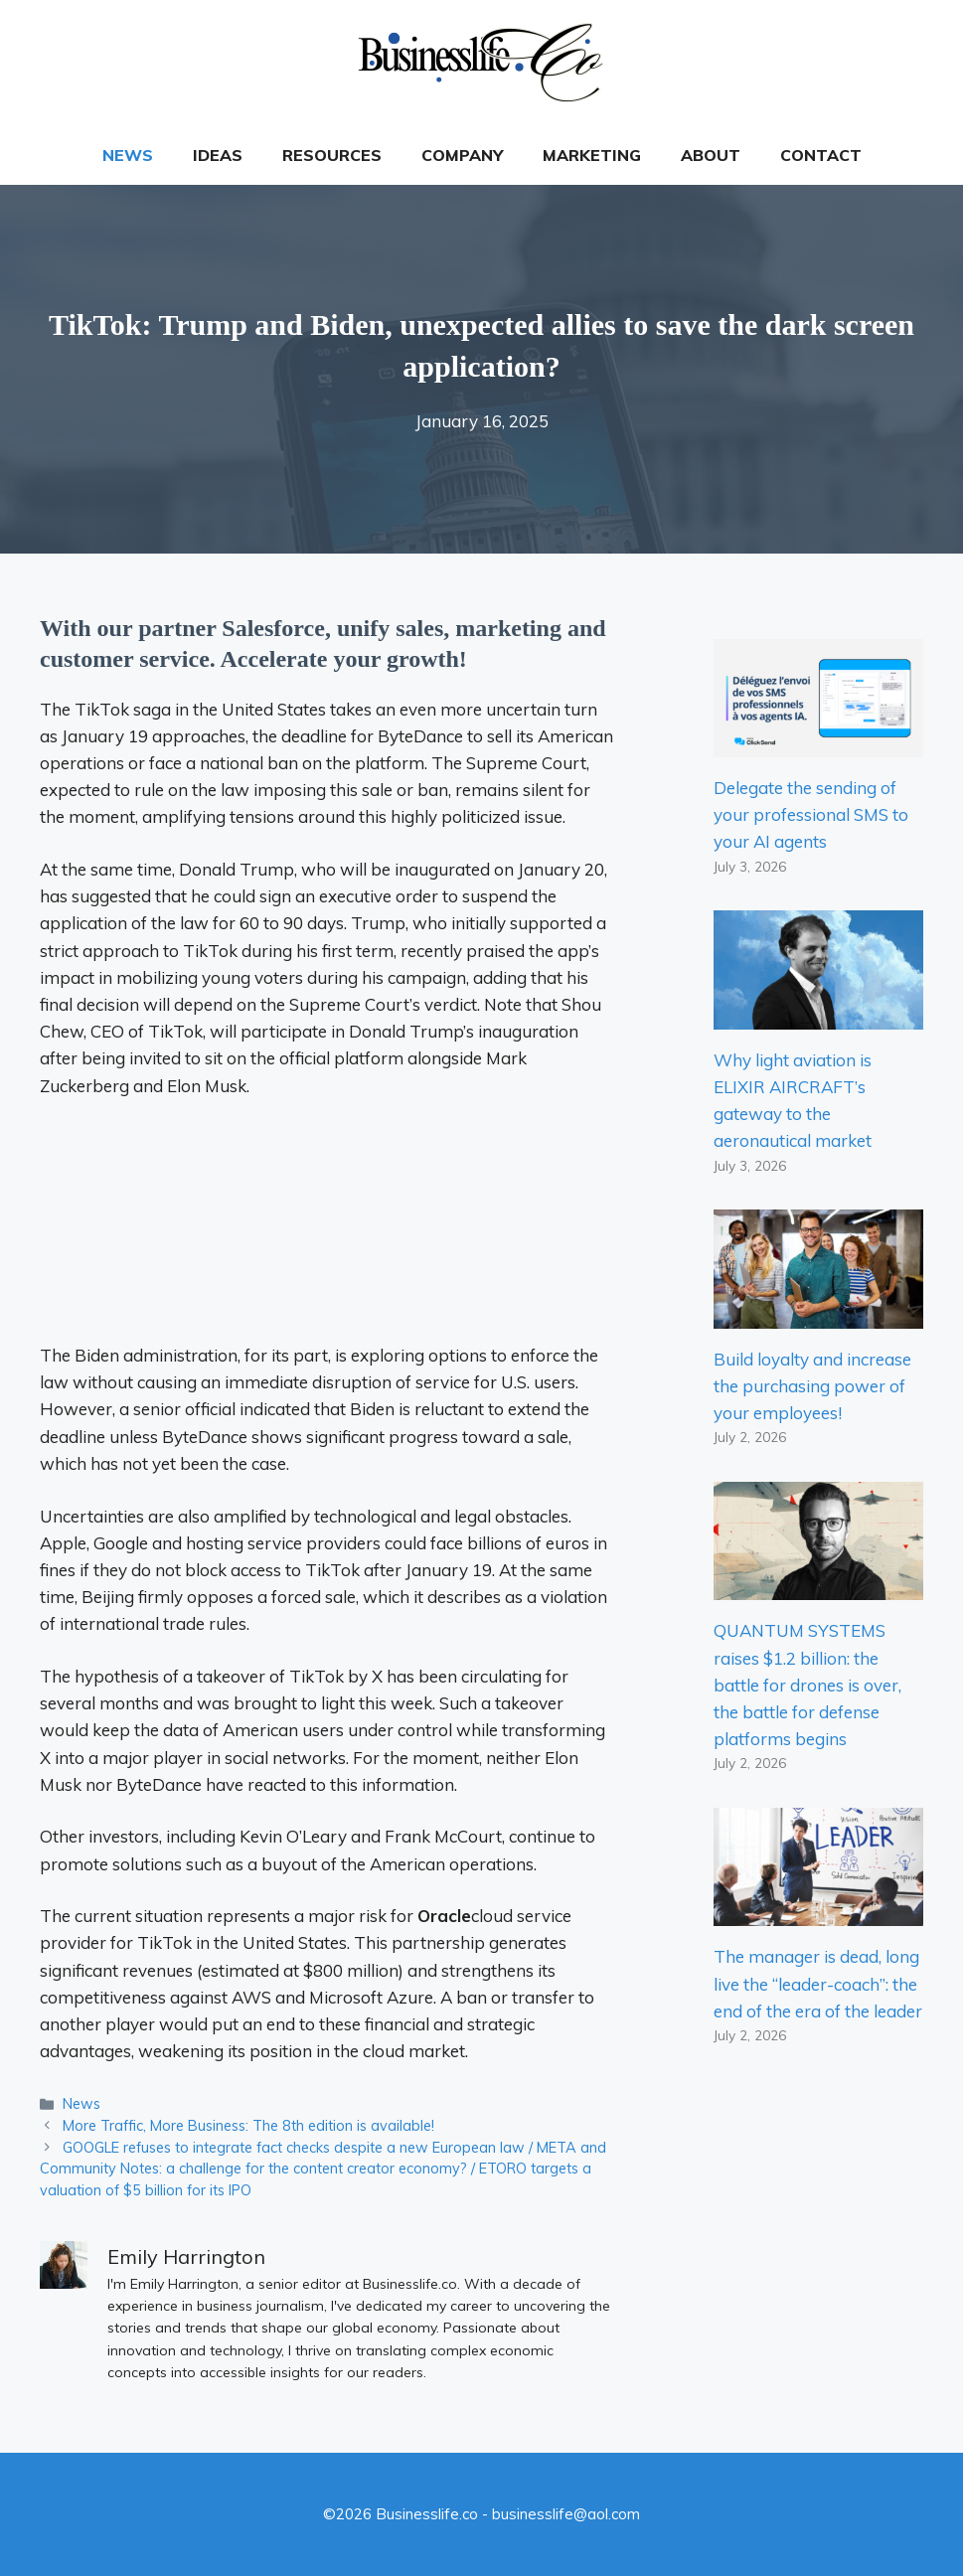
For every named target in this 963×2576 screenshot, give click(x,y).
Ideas (217, 155)
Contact (821, 155)
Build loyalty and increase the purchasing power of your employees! (812, 1386)
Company (462, 155)
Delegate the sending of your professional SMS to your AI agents (811, 814)
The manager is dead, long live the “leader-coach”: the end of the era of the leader (818, 1983)
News (127, 155)
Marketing (592, 155)
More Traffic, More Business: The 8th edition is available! (248, 2125)
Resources (332, 155)
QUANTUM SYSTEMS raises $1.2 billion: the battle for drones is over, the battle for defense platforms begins (807, 1684)
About (710, 155)
